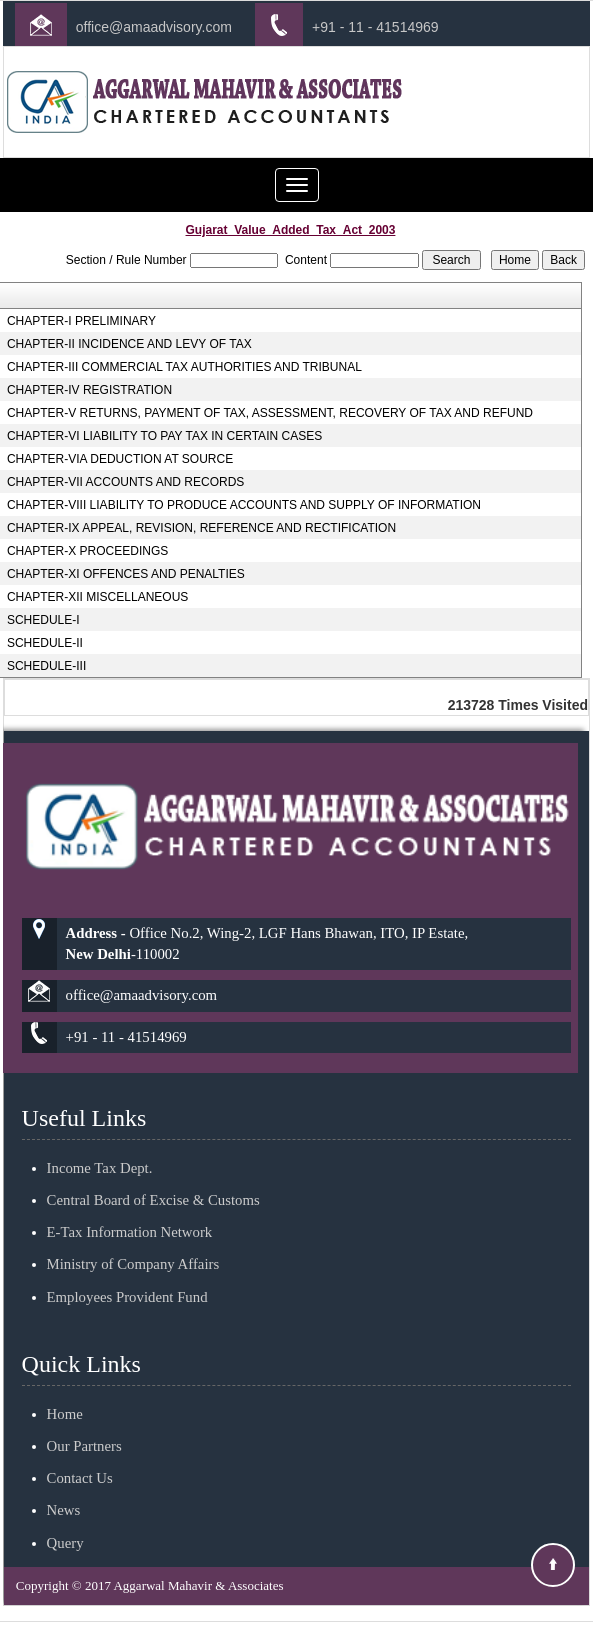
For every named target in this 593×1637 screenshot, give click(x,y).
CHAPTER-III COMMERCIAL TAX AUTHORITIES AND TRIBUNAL (184, 367)
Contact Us (80, 1455)
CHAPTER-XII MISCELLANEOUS (97, 597)
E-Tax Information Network (130, 1209)
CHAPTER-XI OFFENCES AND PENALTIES (126, 574)
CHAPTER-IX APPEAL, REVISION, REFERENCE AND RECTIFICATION (201, 528)
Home (65, 1391)
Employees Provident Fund (127, 1273)
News (64, 1487)
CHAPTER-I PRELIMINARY (81, 321)
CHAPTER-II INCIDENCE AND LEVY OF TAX (129, 344)
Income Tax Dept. (100, 1145)
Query (65, 1519)
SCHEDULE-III (46, 666)
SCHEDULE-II (45, 643)
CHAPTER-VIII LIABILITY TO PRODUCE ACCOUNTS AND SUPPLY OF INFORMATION (244, 505)
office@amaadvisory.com (154, 27)
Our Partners (84, 1423)
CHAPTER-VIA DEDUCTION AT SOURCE (120, 459)
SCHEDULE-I (43, 620)
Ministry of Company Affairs (133, 1241)
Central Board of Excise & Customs (153, 1177)
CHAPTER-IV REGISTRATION (89, 390)
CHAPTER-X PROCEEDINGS (87, 551)
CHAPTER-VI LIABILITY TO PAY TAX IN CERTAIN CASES (164, 436)
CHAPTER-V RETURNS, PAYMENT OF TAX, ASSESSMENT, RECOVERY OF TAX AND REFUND (270, 413)
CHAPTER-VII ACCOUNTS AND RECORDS (125, 482)
